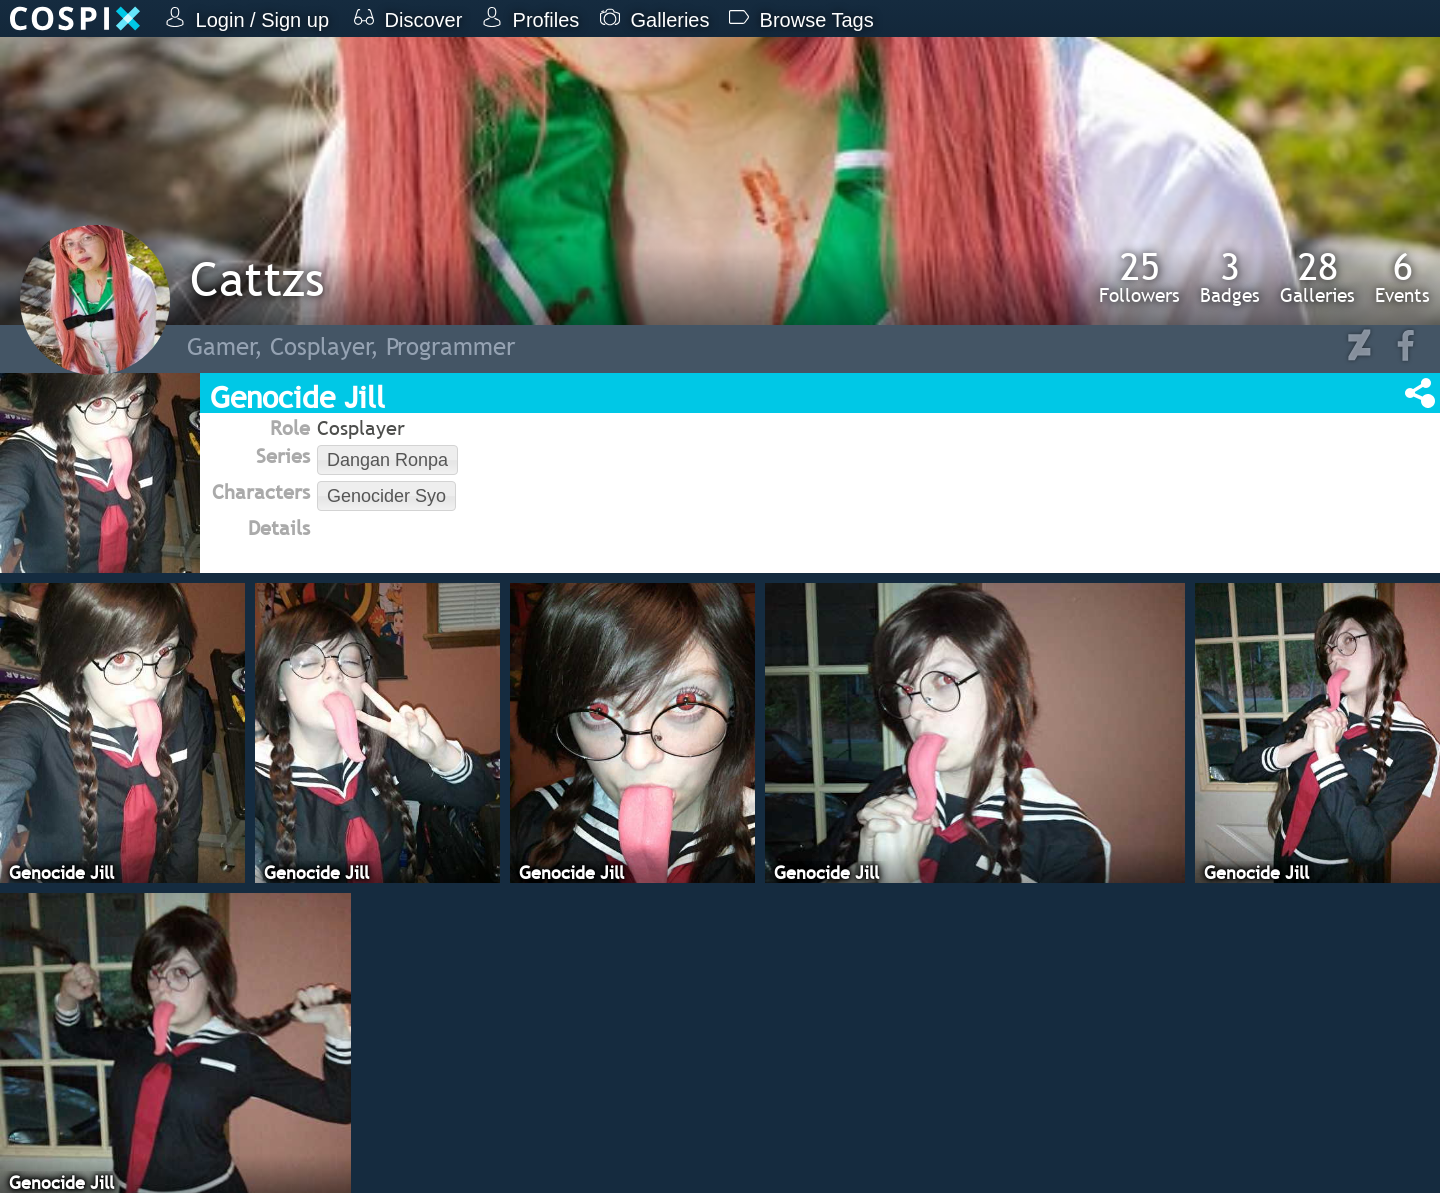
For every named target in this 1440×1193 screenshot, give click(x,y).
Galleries (1317, 277)
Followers (1139, 277)
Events (1402, 277)
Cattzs (257, 278)
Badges (1230, 277)
